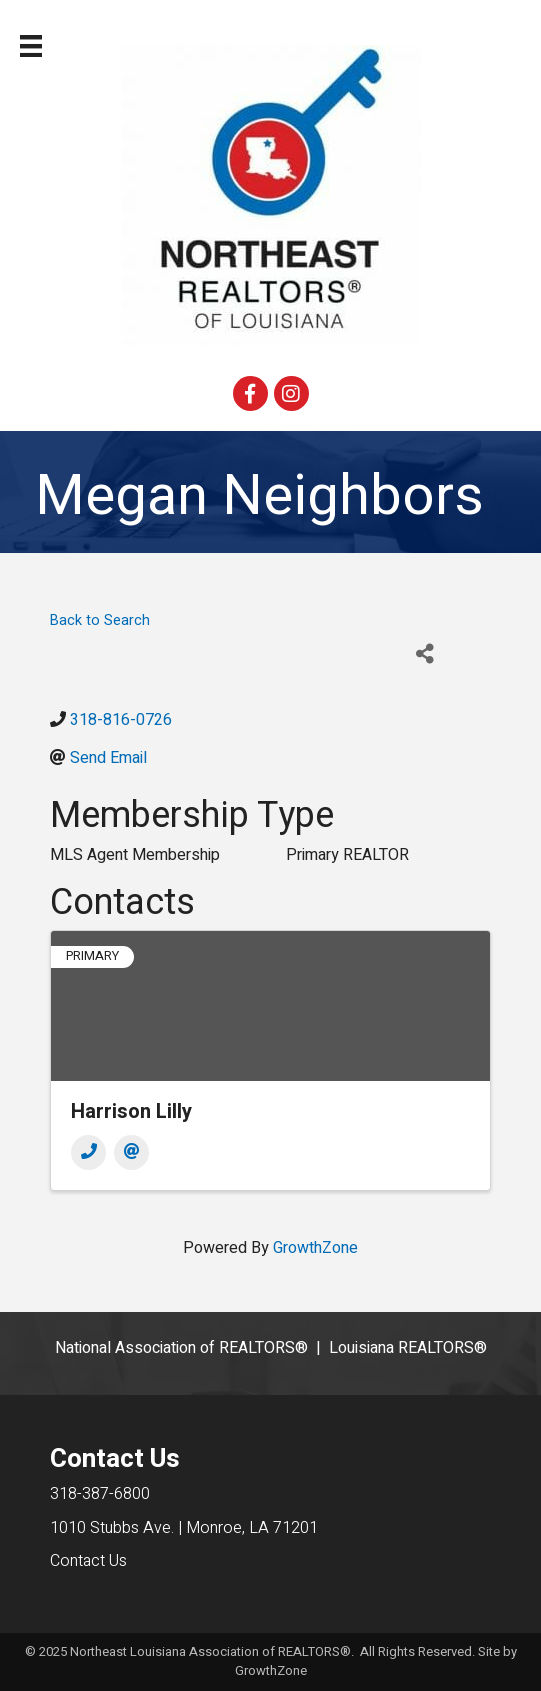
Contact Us (88, 1561)
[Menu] (31, 46)
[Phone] (88, 1152)
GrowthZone (315, 1248)
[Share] (425, 654)
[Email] (131, 1152)
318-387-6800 (100, 1494)
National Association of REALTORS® (181, 1348)
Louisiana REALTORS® (408, 1348)
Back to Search (100, 620)
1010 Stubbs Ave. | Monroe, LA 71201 (184, 1528)
